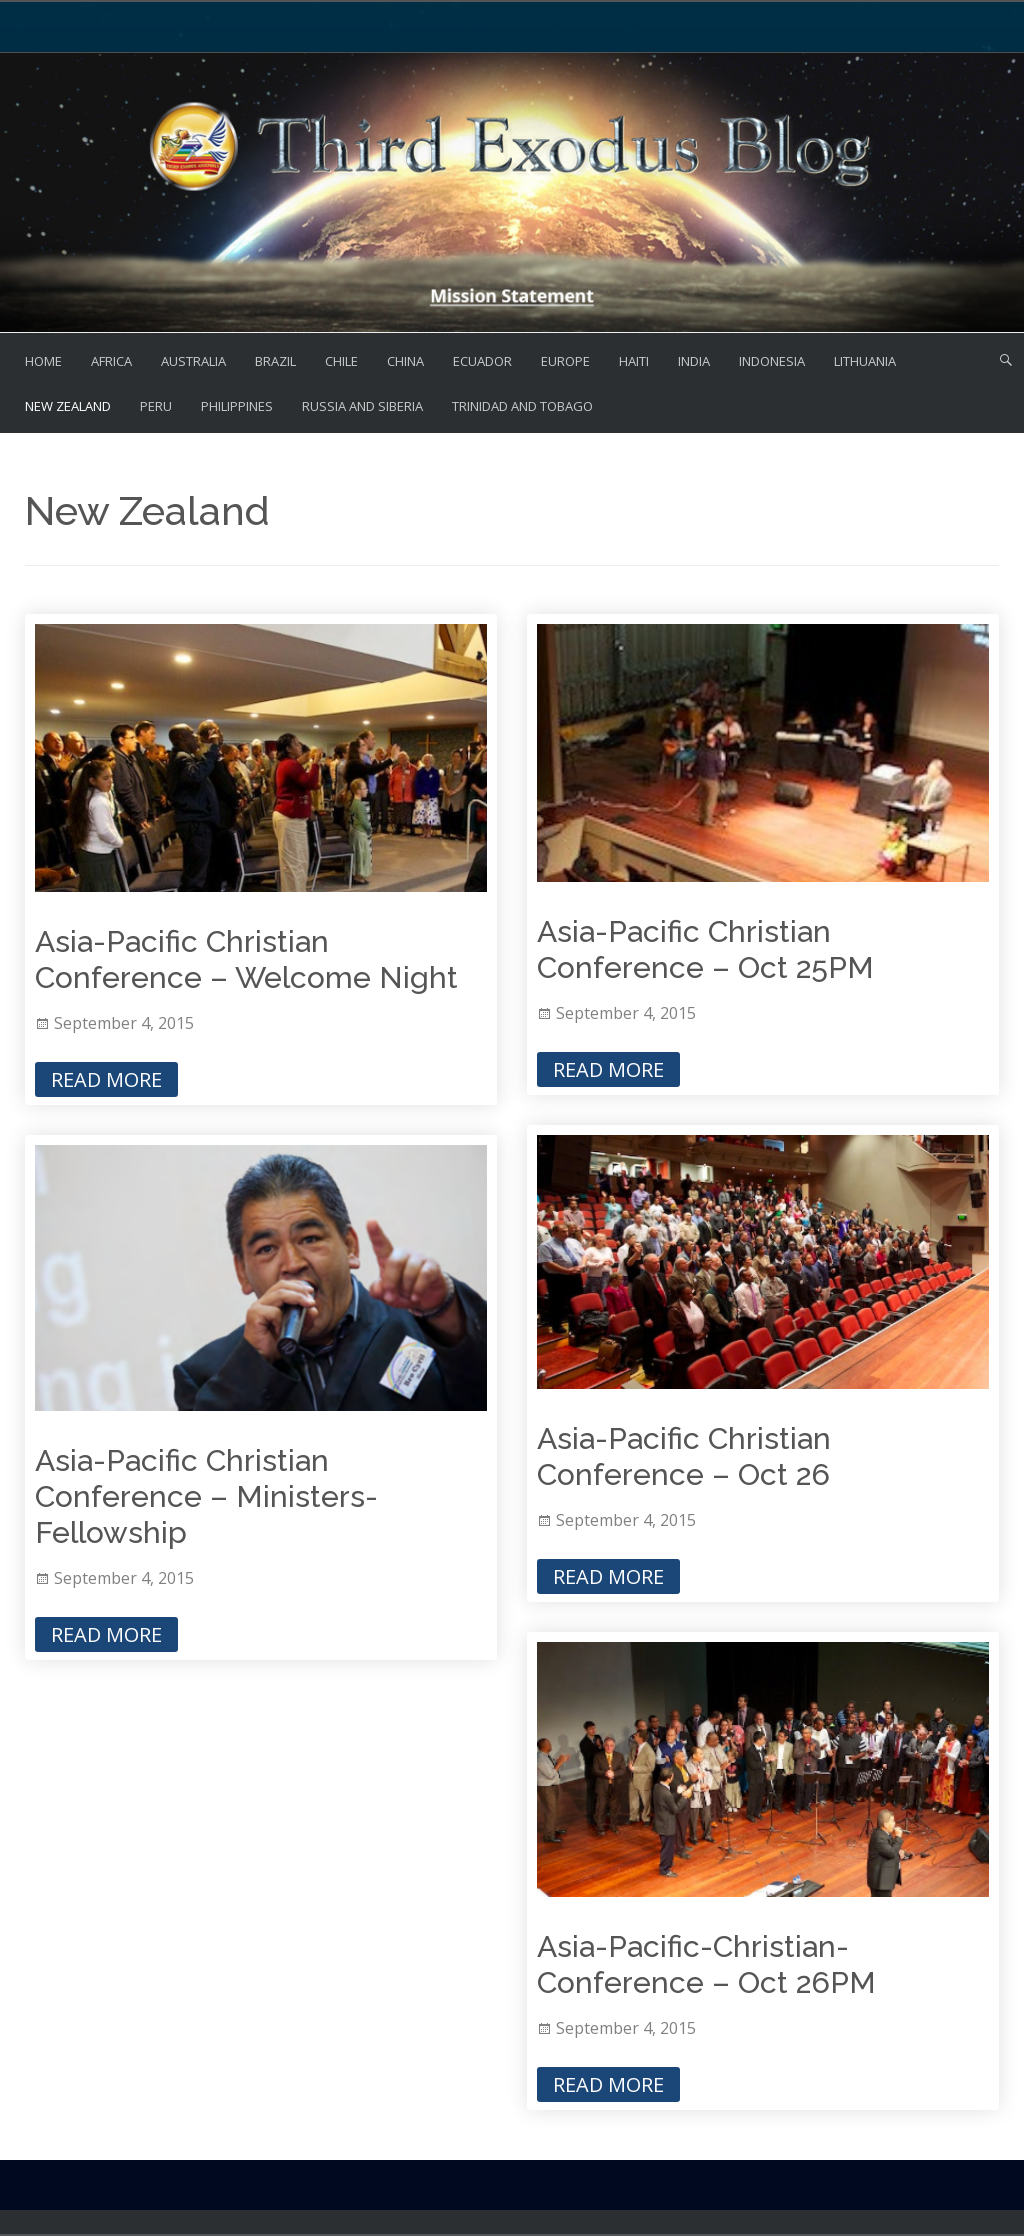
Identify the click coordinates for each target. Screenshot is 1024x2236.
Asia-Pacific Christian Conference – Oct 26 (684, 1456)
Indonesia (772, 361)
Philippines (237, 406)
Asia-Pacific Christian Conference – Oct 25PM (705, 949)
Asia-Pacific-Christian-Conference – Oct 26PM (706, 1964)
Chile (341, 361)
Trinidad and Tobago (522, 406)
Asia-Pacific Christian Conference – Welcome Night (246, 959)
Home (43, 361)
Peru (156, 406)
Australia (193, 361)
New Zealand (68, 406)
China (405, 361)
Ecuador (482, 361)
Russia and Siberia (362, 406)
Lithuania (865, 361)
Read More (106, 1079)
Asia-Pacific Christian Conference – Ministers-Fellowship (206, 1496)
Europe (565, 361)
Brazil (275, 361)
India (694, 361)
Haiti (634, 361)
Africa (111, 361)
